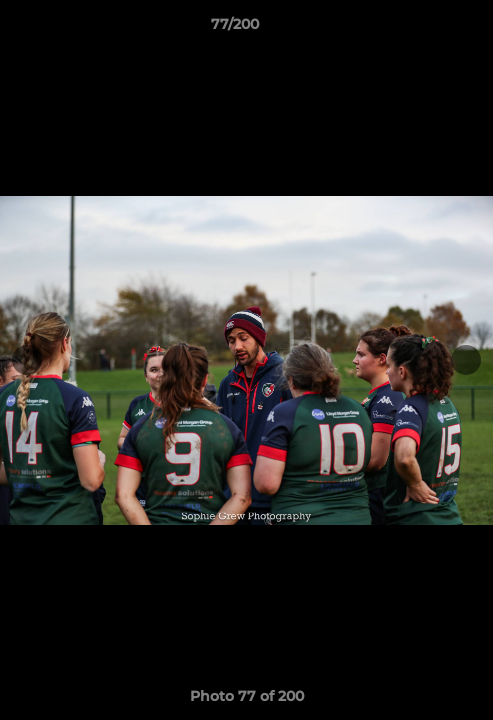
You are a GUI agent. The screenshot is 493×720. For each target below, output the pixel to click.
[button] (421, 29)
